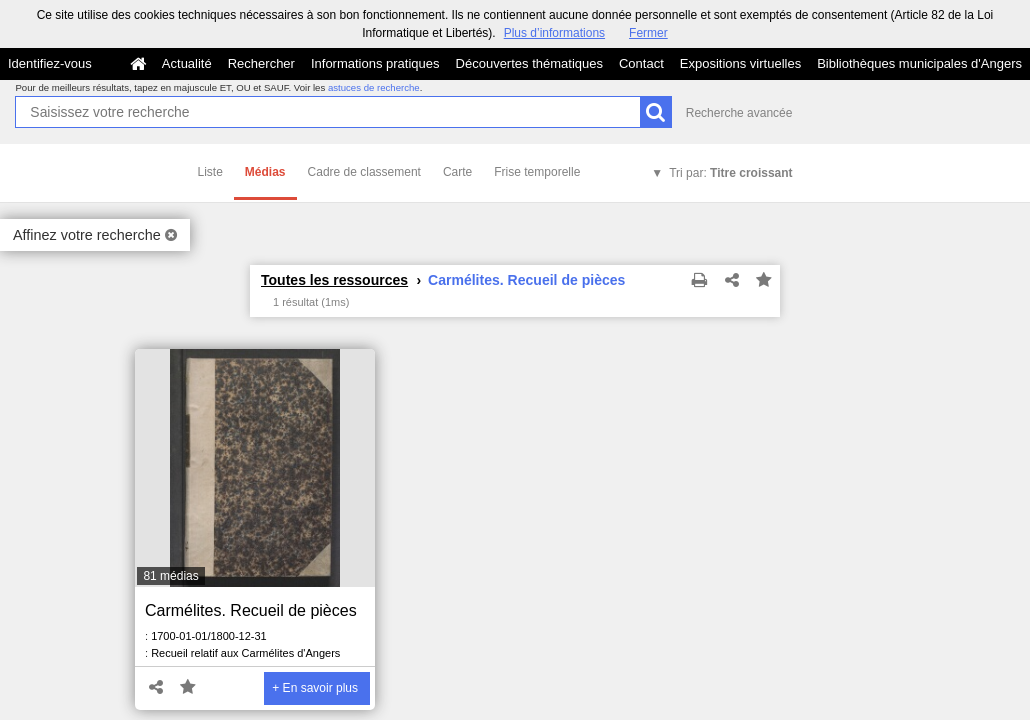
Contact (641, 63)
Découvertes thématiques (529, 63)
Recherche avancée (739, 113)
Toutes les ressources (334, 280)
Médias (265, 172)
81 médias (170, 576)
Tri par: (730, 173)
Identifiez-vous (50, 63)
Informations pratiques (375, 63)
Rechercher (261, 63)
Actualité (187, 63)
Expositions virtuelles (740, 63)
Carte (457, 172)
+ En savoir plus (315, 688)
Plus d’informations (554, 33)
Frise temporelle (537, 172)
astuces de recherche (374, 87)
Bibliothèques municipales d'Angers (919, 63)
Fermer (648, 33)
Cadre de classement (364, 172)
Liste (210, 172)
